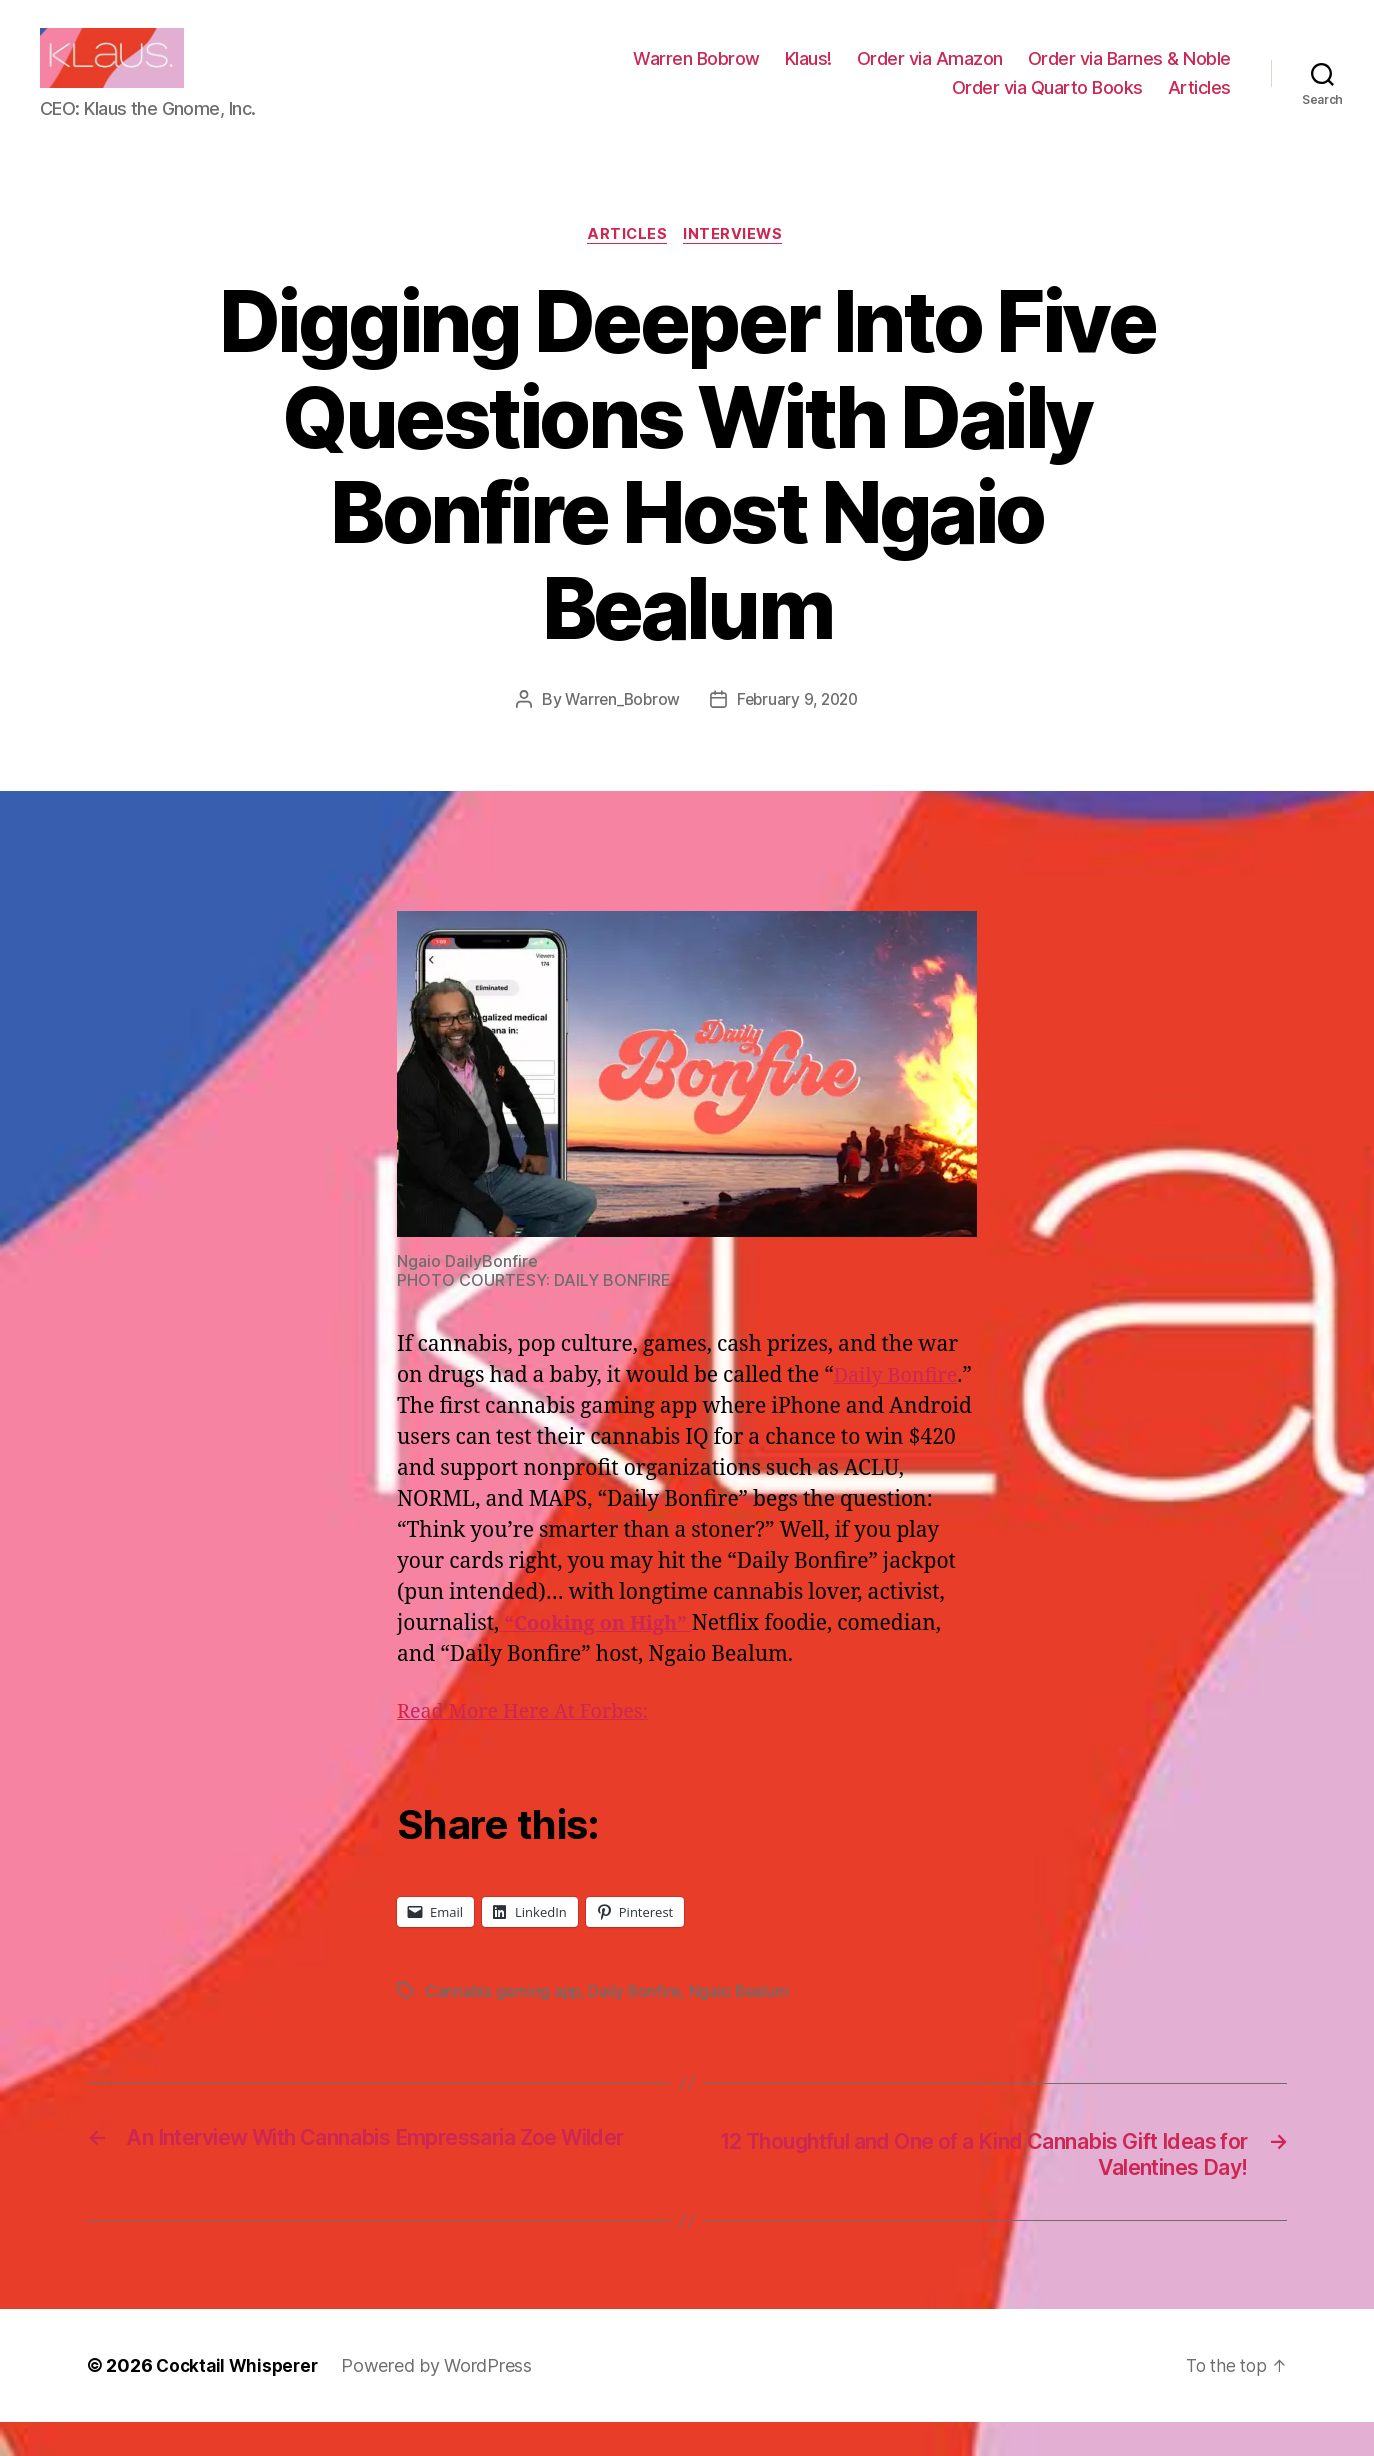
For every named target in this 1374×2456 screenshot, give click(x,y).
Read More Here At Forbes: (530, 1744)
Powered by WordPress (443, 2399)
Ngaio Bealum (744, 2023)
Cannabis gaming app (504, 2023)
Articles (1199, 102)
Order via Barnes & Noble (1129, 73)
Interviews (737, 266)
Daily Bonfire (638, 2023)
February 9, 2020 (800, 731)
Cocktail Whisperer (240, 2399)
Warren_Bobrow (619, 731)
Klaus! (808, 73)
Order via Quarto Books (1047, 102)
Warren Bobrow (696, 73)
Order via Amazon (930, 73)
